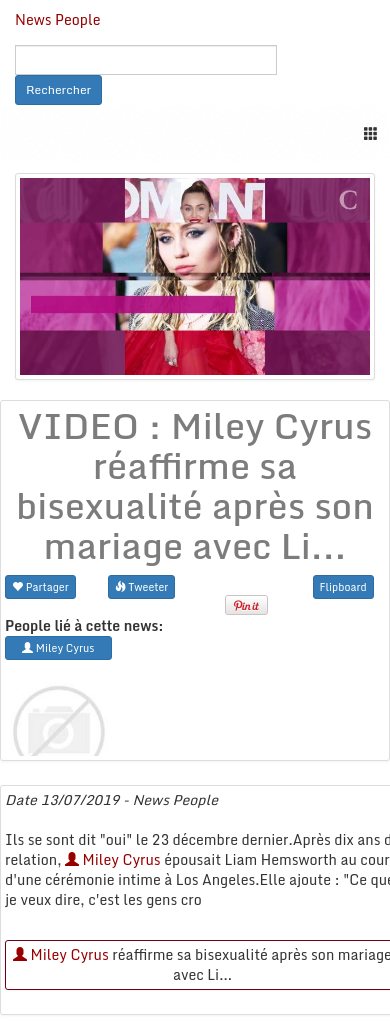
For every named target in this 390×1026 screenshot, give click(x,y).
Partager (40, 586)
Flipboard (343, 586)
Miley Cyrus (113, 859)
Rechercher (58, 89)
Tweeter (142, 586)
